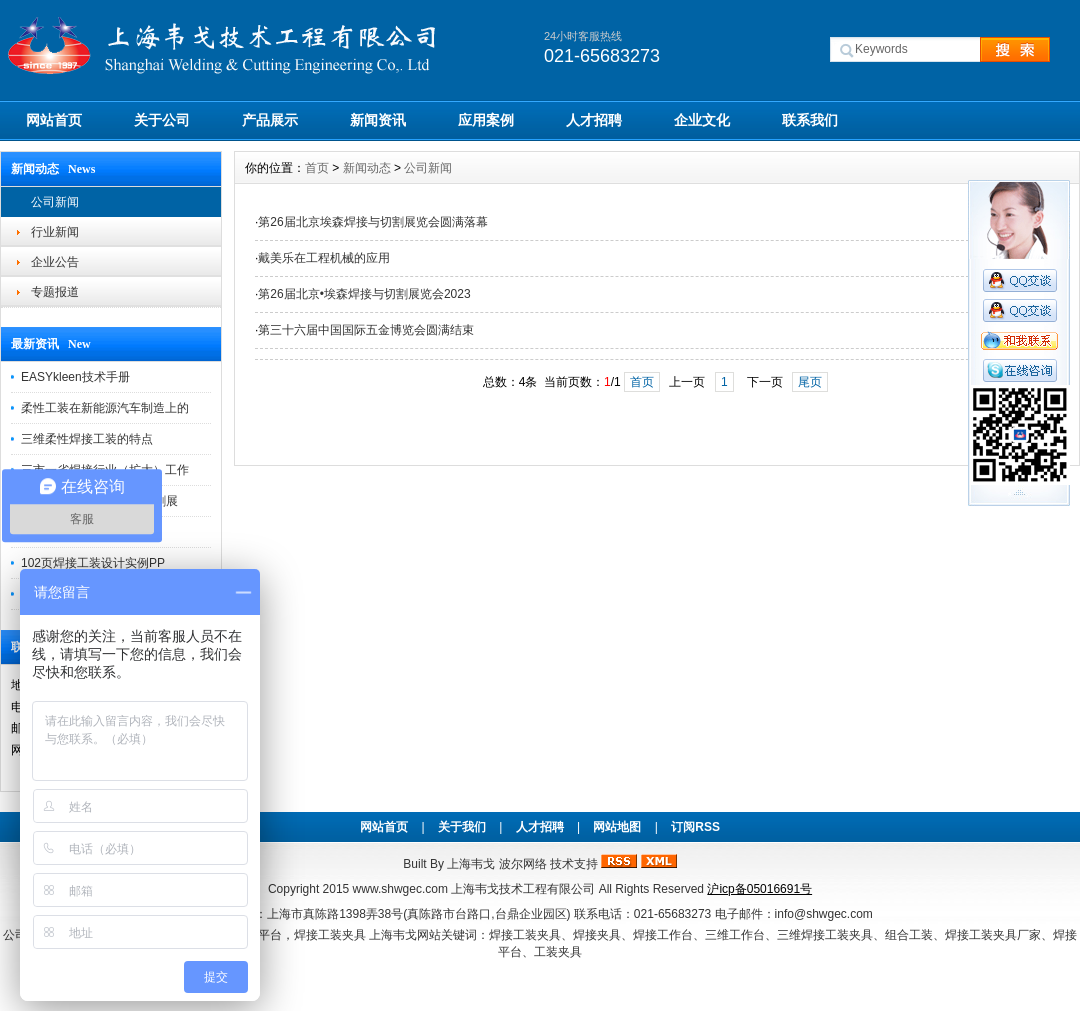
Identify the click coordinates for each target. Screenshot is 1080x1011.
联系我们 (810, 120)
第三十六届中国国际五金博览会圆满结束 (366, 330)
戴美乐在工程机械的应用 (324, 258)
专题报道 (55, 292)
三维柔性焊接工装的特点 (87, 439)
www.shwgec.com (400, 889)
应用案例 (486, 120)
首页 (317, 168)
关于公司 (162, 120)
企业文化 (702, 120)
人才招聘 (594, 120)
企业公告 (55, 262)
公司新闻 (55, 202)
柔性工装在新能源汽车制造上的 (105, 408)
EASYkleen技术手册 (75, 377)
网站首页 (54, 120)
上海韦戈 (471, 864)
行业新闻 (55, 232)
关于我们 (462, 827)
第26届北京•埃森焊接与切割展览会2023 (364, 294)
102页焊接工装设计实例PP (93, 563)
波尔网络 (523, 864)
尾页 (810, 382)
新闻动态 (367, 168)
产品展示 (270, 120)
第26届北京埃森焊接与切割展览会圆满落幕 (372, 222)
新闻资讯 (378, 120)
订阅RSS (695, 827)
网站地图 (617, 827)
